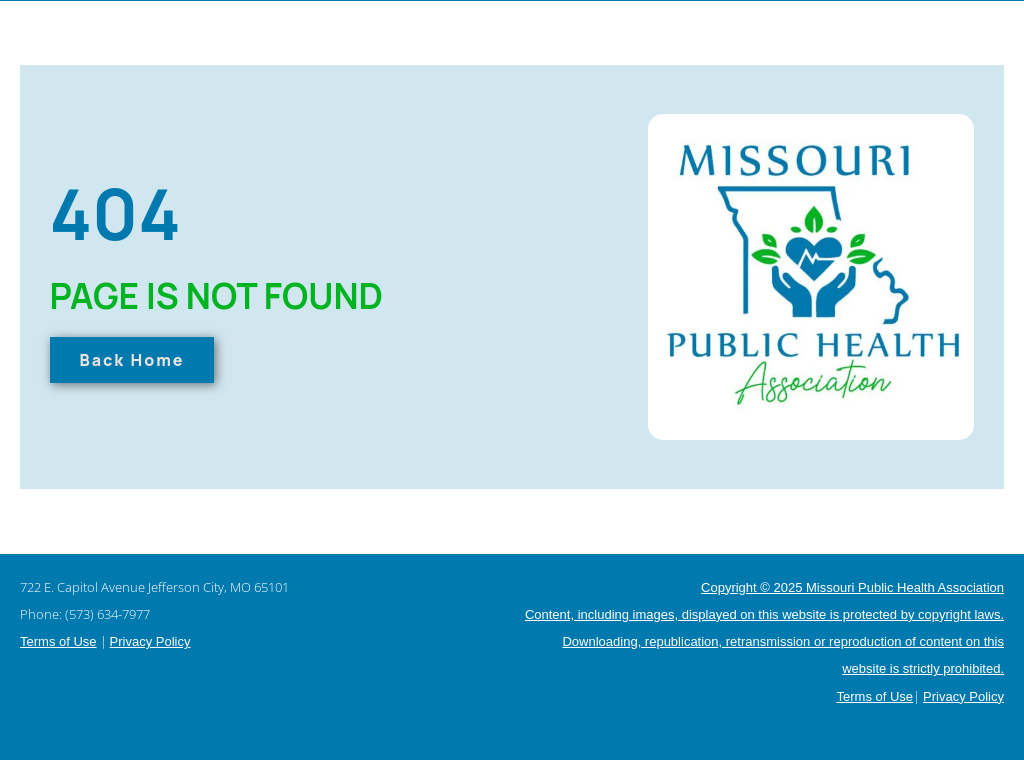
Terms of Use (58, 641)
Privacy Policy (150, 641)
